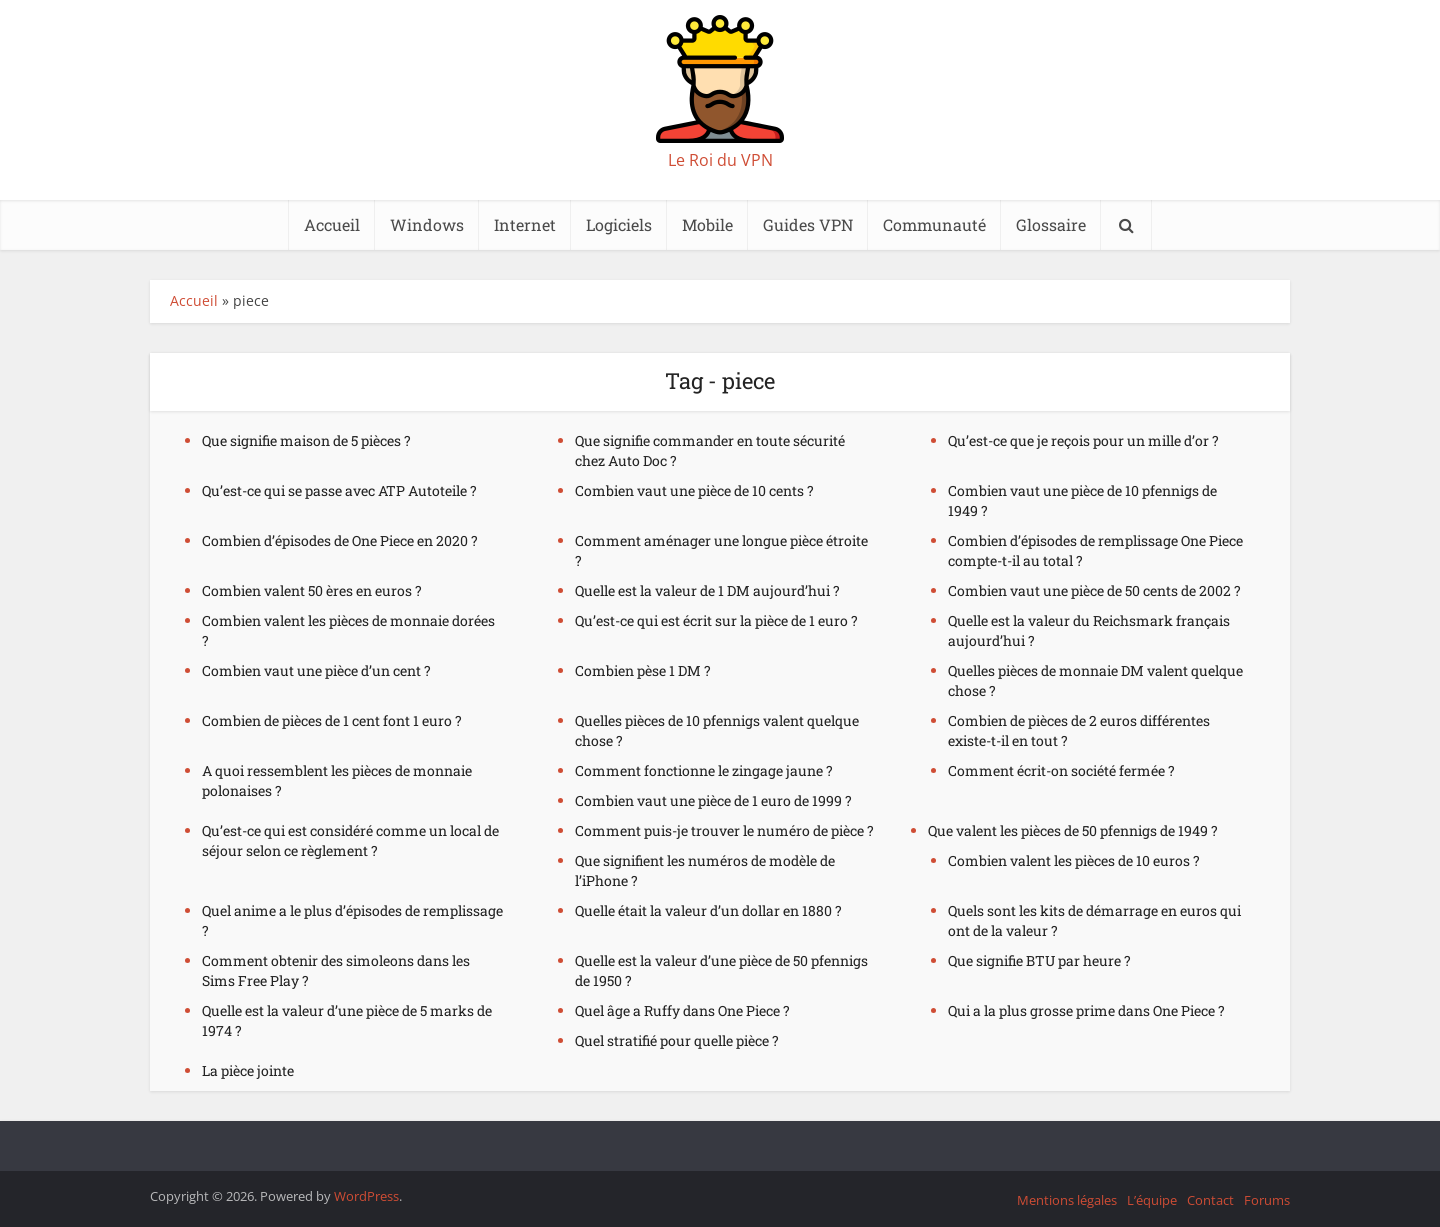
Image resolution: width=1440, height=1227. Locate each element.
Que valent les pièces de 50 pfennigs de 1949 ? (1073, 830)
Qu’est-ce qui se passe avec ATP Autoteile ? (339, 490)
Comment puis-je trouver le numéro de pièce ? (724, 830)
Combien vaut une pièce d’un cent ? (316, 670)
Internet (525, 224)
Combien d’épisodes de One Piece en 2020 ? (340, 540)
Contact (1210, 1200)
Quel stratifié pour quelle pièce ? (677, 1040)
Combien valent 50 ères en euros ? (312, 590)
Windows (427, 224)
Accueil (332, 224)
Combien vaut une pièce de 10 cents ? (694, 490)
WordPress (366, 1196)
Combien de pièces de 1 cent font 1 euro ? (332, 720)
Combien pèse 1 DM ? (643, 670)
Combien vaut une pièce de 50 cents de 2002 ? (1094, 590)
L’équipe (1152, 1200)
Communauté (934, 224)
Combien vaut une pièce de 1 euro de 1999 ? (713, 800)
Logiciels (619, 224)
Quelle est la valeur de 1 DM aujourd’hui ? (707, 590)
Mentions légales (1067, 1200)
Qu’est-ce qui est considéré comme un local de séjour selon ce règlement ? (350, 840)
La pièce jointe (248, 1070)
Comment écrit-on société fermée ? (1061, 770)
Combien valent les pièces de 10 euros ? (1074, 860)
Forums (1267, 1200)
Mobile (707, 224)
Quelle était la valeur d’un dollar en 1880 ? (708, 910)
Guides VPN (808, 224)
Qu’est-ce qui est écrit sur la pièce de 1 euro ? (716, 620)
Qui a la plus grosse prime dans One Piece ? (1086, 1010)
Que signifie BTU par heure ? (1039, 960)
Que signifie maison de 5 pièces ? (306, 440)
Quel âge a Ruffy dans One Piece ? (682, 1010)
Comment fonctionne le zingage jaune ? (704, 770)
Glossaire (1051, 224)
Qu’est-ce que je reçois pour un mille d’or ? (1083, 440)
